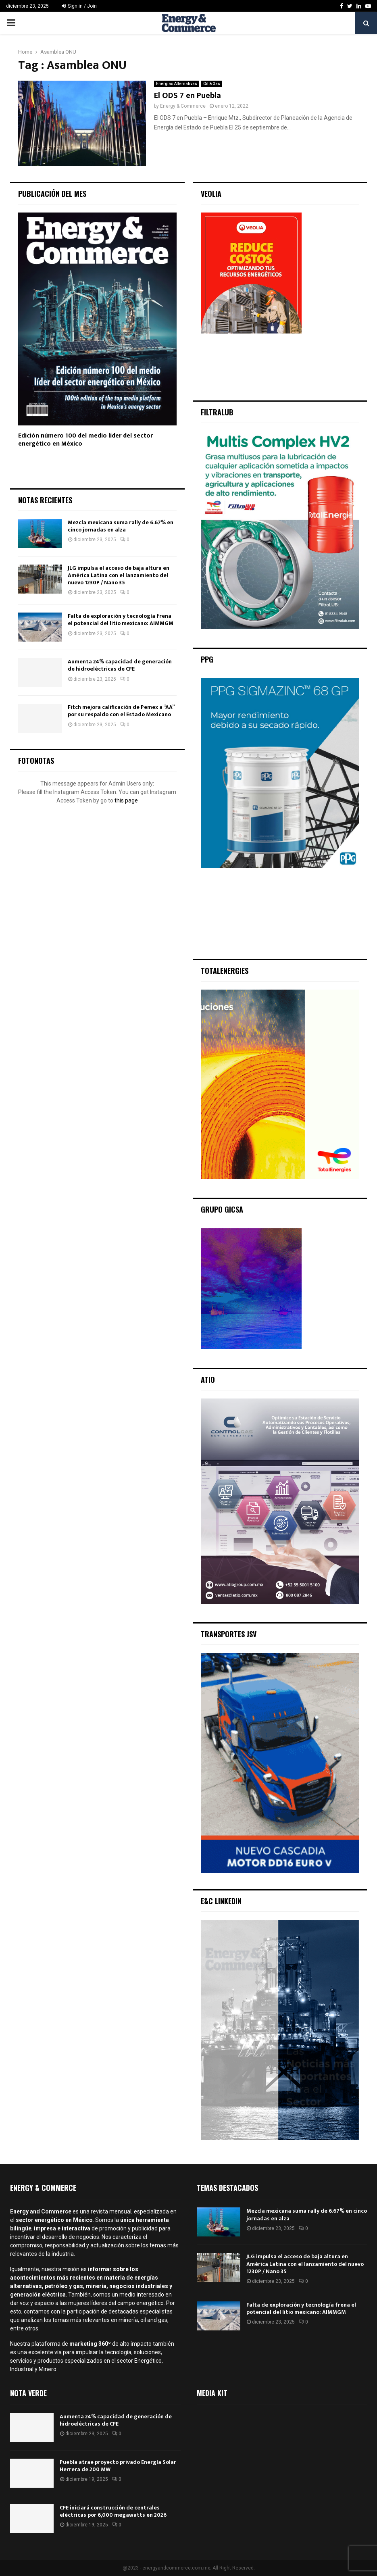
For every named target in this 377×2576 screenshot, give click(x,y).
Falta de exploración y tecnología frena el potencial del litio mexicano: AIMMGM (120, 619)
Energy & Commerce (183, 106)
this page (126, 800)
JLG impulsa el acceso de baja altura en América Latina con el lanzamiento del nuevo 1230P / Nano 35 (118, 575)
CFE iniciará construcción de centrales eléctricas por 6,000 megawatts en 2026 (113, 2511)
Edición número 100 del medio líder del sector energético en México (85, 439)
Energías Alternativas (176, 83)
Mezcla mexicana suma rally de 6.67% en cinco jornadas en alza (120, 526)
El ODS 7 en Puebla (187, 95)
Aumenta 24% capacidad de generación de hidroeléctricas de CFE (120, 665)
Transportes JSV (228, 1634)
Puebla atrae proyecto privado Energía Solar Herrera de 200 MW (118, 2465)
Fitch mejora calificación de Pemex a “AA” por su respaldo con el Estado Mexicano (121, 710)
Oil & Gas (211, 83)
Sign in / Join (79, 6)
